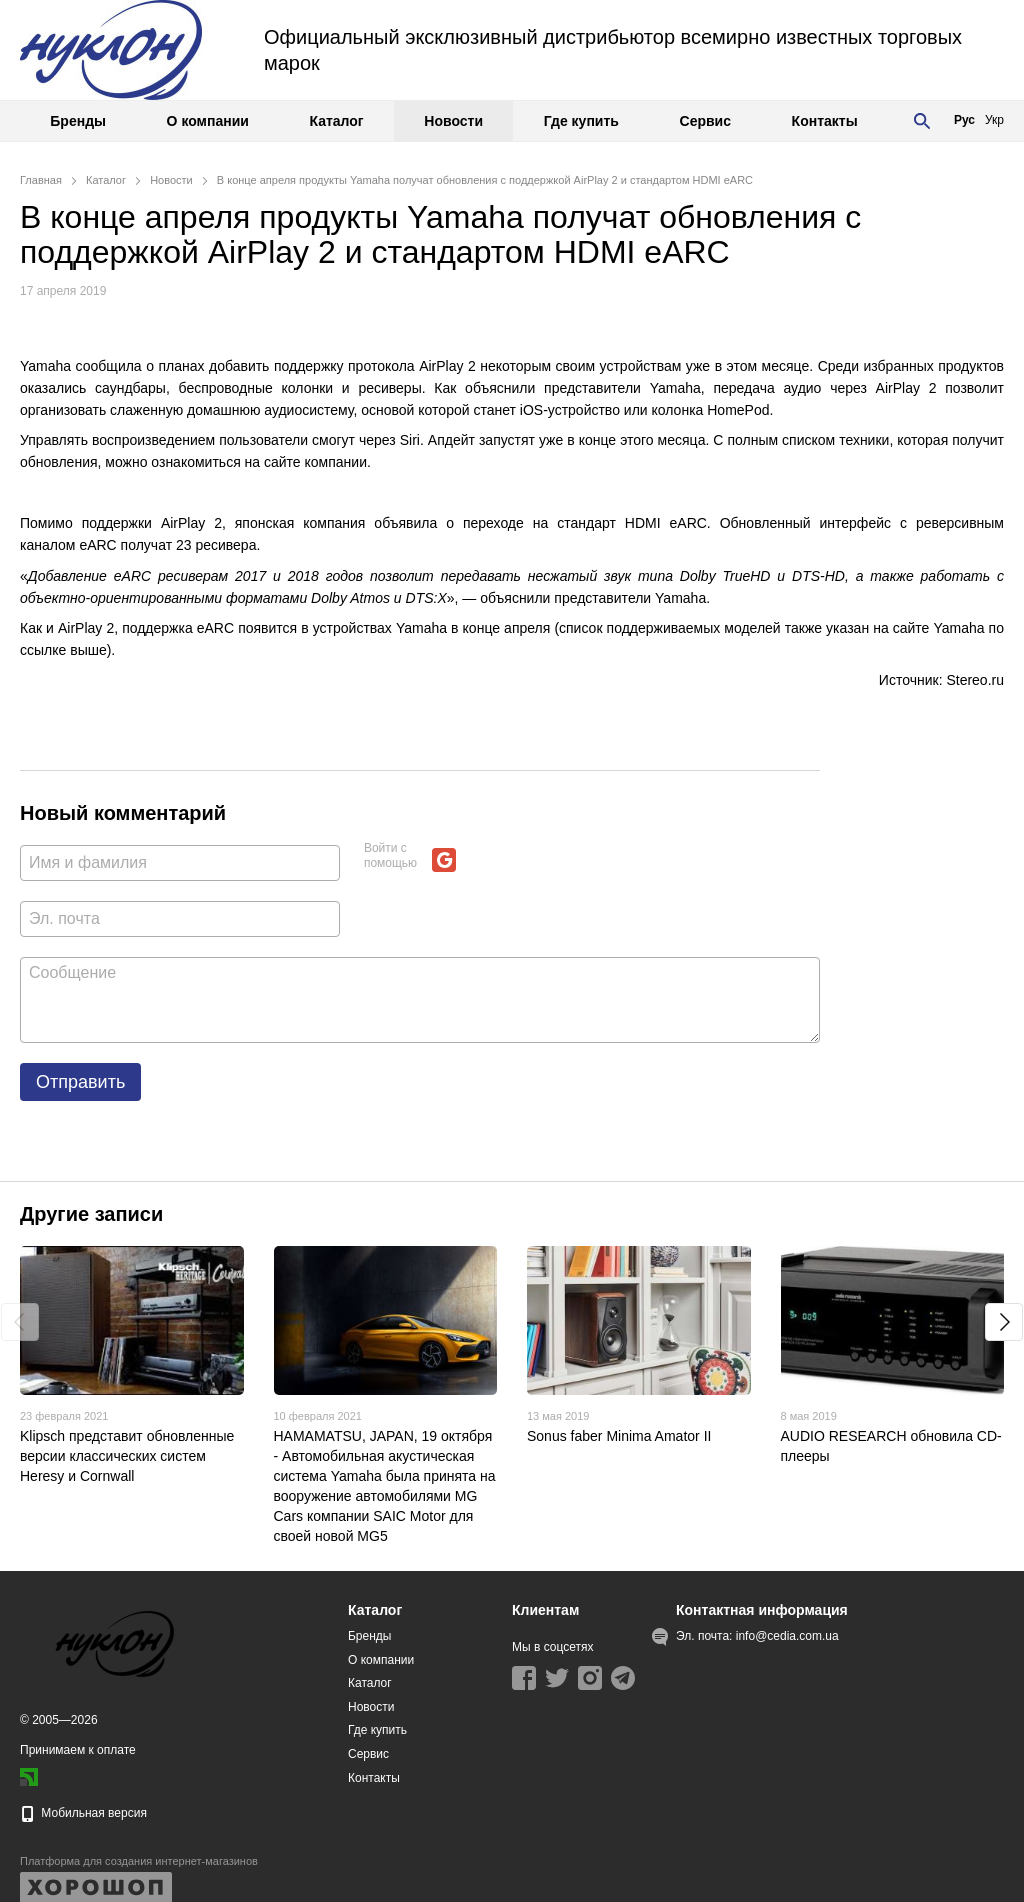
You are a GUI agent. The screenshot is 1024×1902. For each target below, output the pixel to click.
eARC (97, 545)
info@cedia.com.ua (787, 1636)
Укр (994, 120)
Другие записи (91, 1214)
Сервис (705, 121)
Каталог (336, 121)
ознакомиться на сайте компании (259, 462)
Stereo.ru (975, 680)
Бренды (78, 121)
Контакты (825, 121)
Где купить (581, 121)
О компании (208, 121)
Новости (453, 121)
